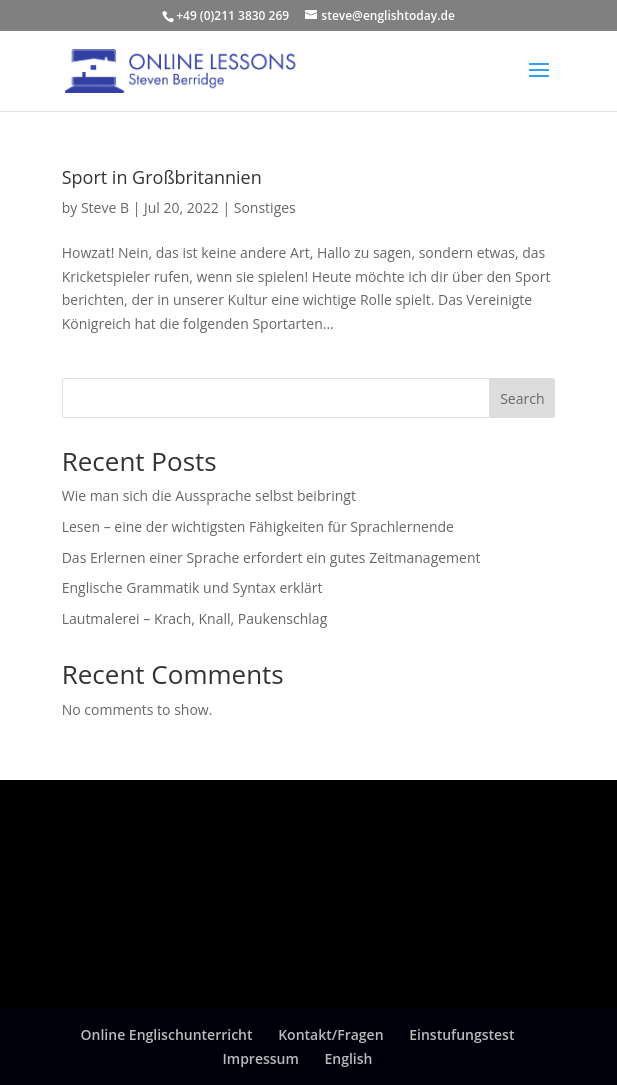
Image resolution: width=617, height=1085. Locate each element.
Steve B (105, 207)
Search (522, 398)
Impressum (261, 1058)
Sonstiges (265, 207)
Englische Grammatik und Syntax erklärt (192, 587)
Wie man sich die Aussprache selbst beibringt (209, 495)
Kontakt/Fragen (330, 1034)
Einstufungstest (461, 1034)
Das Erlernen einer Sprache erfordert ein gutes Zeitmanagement (271, 557)
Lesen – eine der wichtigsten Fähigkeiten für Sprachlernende (258, 526)
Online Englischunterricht (167, 1034)
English (349, 1058)
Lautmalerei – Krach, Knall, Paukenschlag (195, 618)
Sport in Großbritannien (162, 177)
